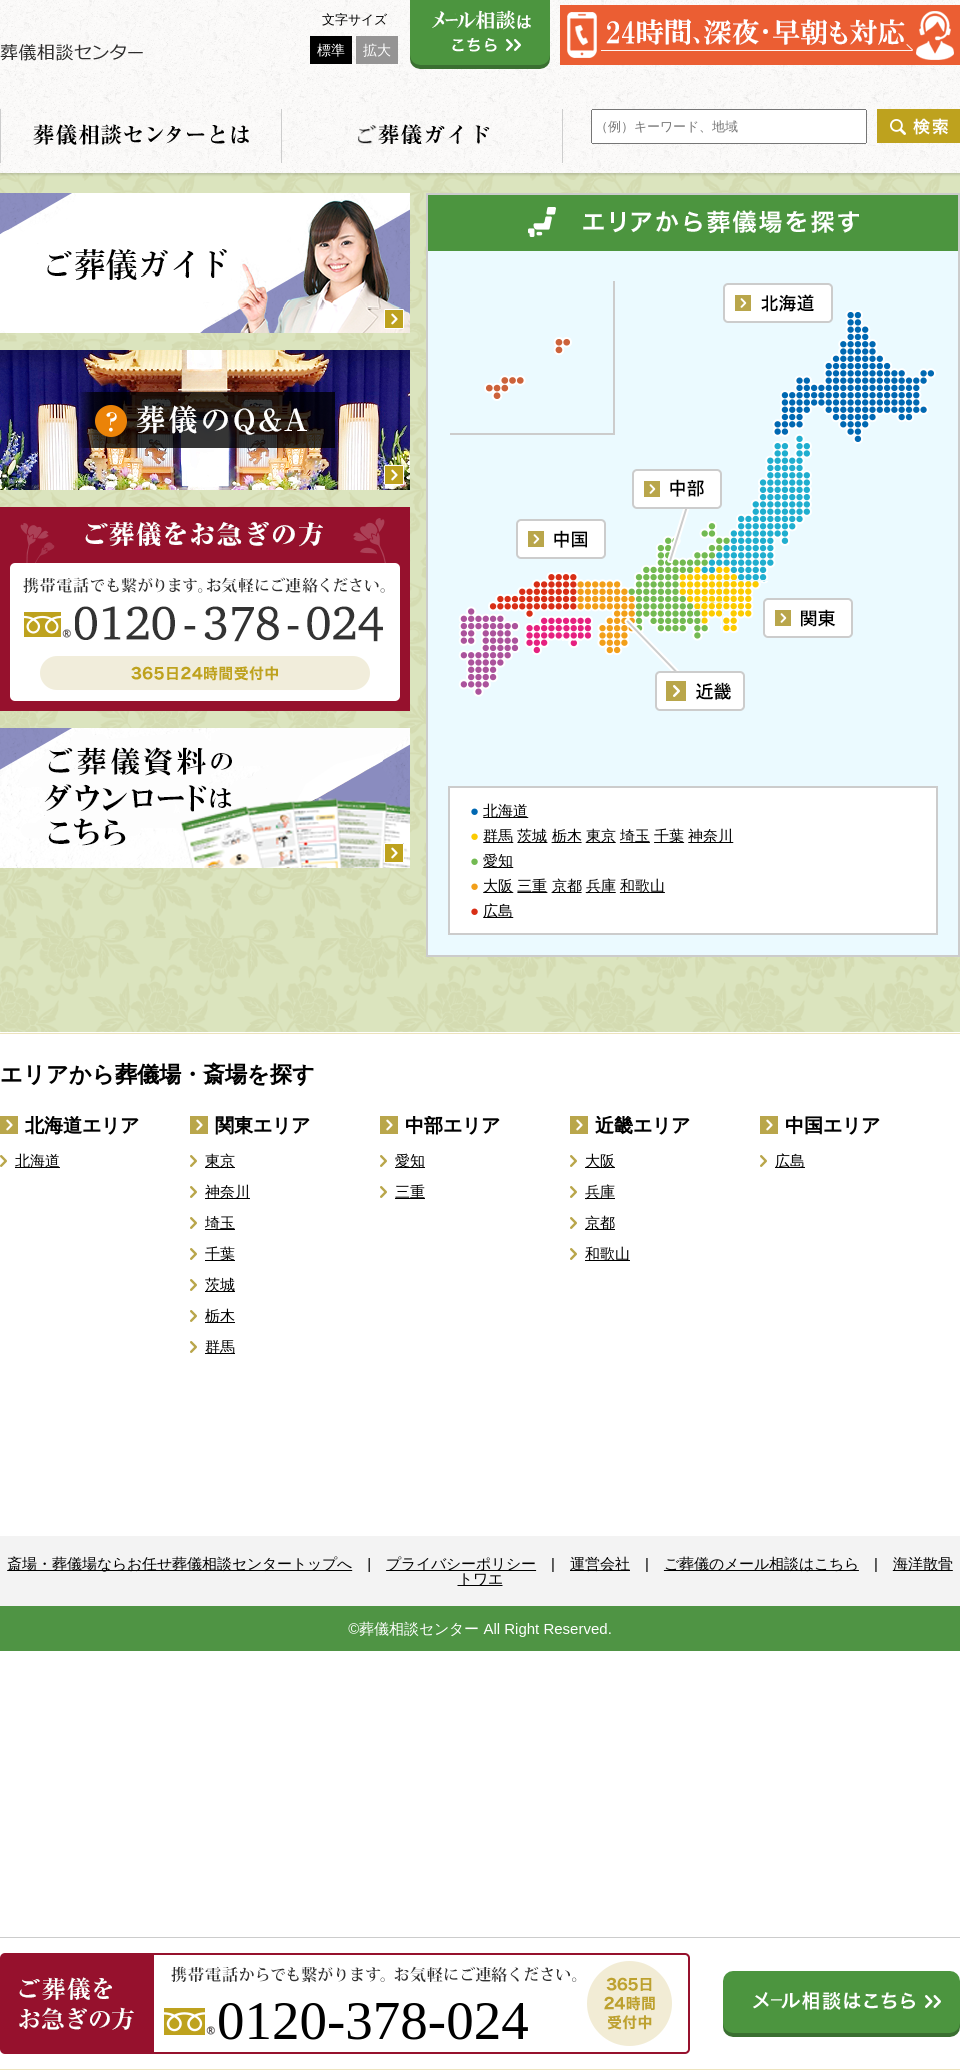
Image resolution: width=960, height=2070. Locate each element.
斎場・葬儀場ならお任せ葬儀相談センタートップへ (179, 1563)
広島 (498, 910)
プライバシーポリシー (461, 1563)
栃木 (567, 835)
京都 (567, 885)
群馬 (498, 835)
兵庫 (601, 885)
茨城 (532, 835)
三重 (532, 885)
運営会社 (600, 1563)
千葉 (669, 835)
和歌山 (642, 885)
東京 (601, 835)
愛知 (498, 860)
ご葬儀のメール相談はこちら (761, 1563)
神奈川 (710, 835)
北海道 (505, 810)
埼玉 (635, 835)
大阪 (498, 885)
